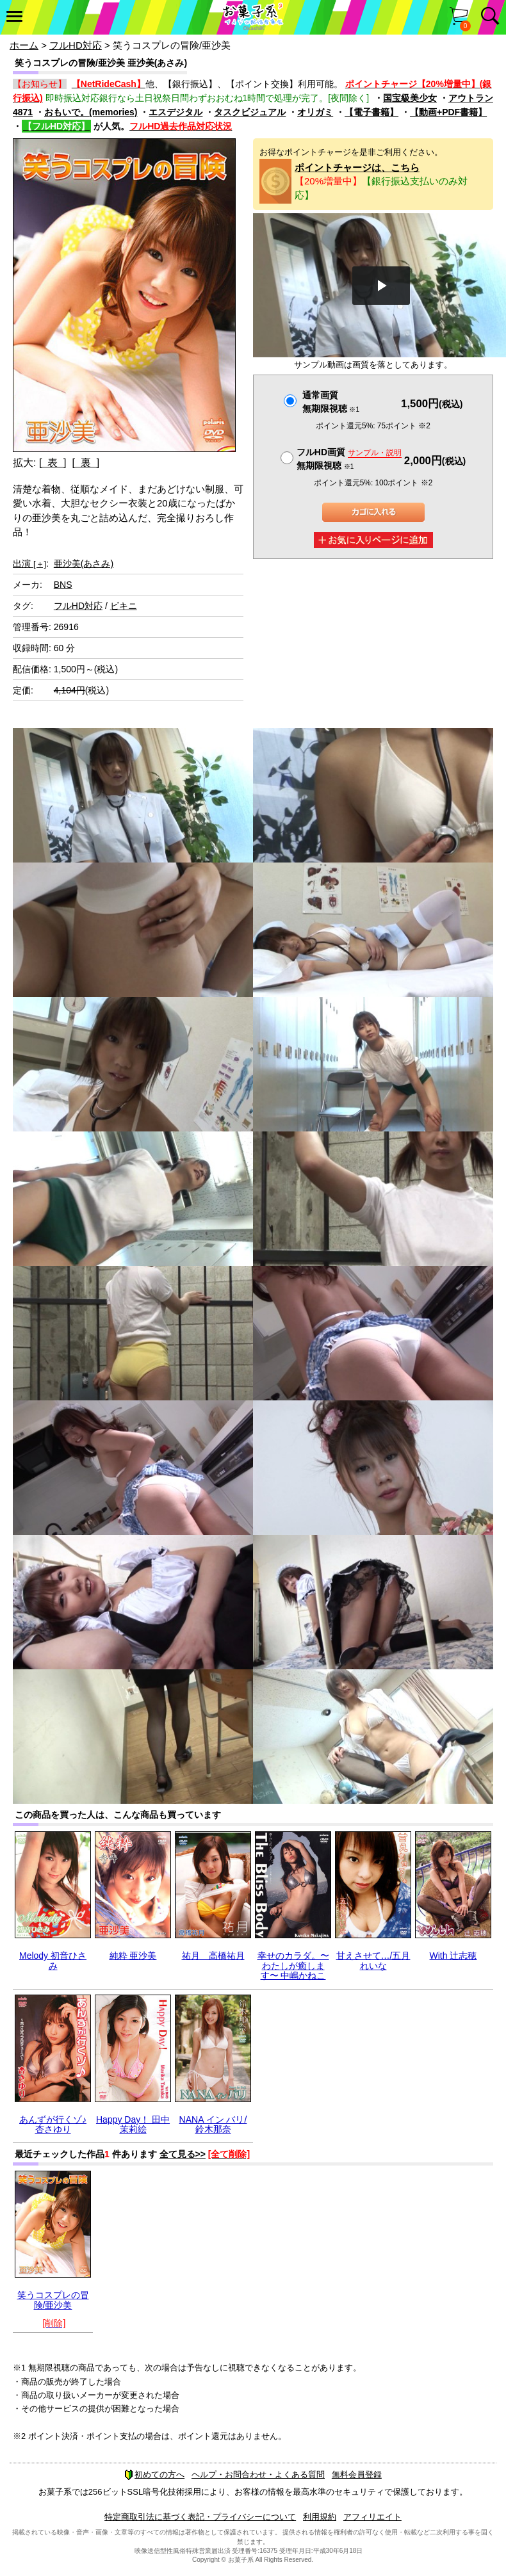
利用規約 (319, 2517)
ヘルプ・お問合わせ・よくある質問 (258, 2474)
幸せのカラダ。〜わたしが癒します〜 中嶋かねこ (293, 1965)
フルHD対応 (75, 45)
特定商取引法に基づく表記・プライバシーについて (200, 2517)
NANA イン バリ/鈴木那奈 (213, 2124)
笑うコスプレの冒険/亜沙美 (53, 2300)
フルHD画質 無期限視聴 (349, 459)
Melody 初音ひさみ (52, 1960)
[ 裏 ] (85, 462)
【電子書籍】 (371, 112)
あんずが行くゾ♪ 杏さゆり (52, 2124)
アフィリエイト (372, 2517)
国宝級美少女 (410, 98)
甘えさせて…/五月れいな (373, 1960)
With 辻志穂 (453, 1955)
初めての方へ (154, 2474)
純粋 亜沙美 (133, 1955)
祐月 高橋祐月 (213, 1955)
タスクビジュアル (250, 112)
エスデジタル (175, 112)
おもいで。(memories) (90, 112)
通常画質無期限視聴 (330, 402)
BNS (63, 584)
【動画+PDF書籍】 (448, 112)
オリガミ (315, 112)
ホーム (24, 45)
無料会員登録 (357, 2474)
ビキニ (123, 606)
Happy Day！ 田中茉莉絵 (133, 2124)
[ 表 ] (53, 462)
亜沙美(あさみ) (83, 563)
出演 (29, 563)
